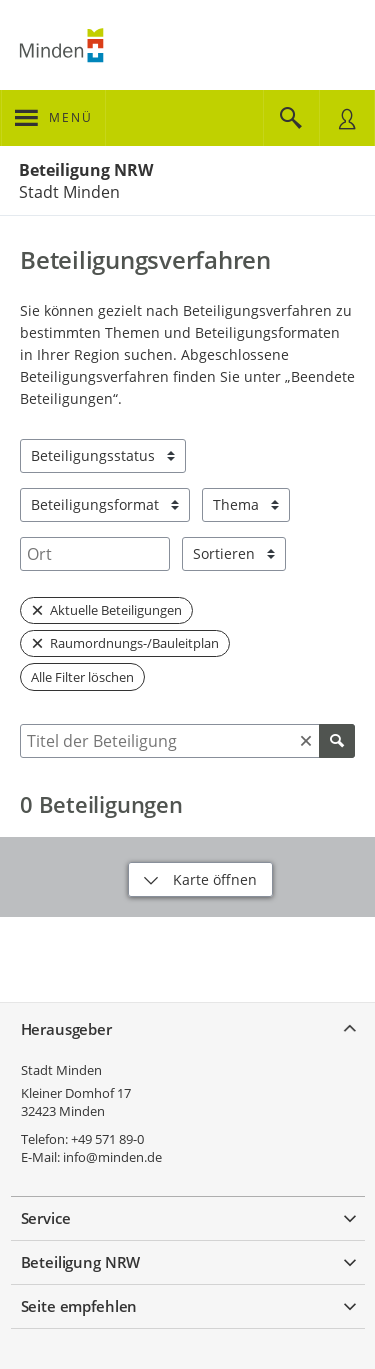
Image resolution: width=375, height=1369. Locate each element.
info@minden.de (112, 1157)
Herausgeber (66, 1029)
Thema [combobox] (236, 504)
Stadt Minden (61, 1070)
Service (46, 1218)
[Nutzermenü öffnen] (347, 118)
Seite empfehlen (79, 1306)
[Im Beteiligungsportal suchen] (291, 118)
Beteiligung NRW (86, 170)
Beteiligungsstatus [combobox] (93, 455)
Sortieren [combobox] (224, 553)
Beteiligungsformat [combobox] (95, 504)
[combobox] (95, 554)
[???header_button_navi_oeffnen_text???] (53, 118)
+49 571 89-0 (107, 1139)
